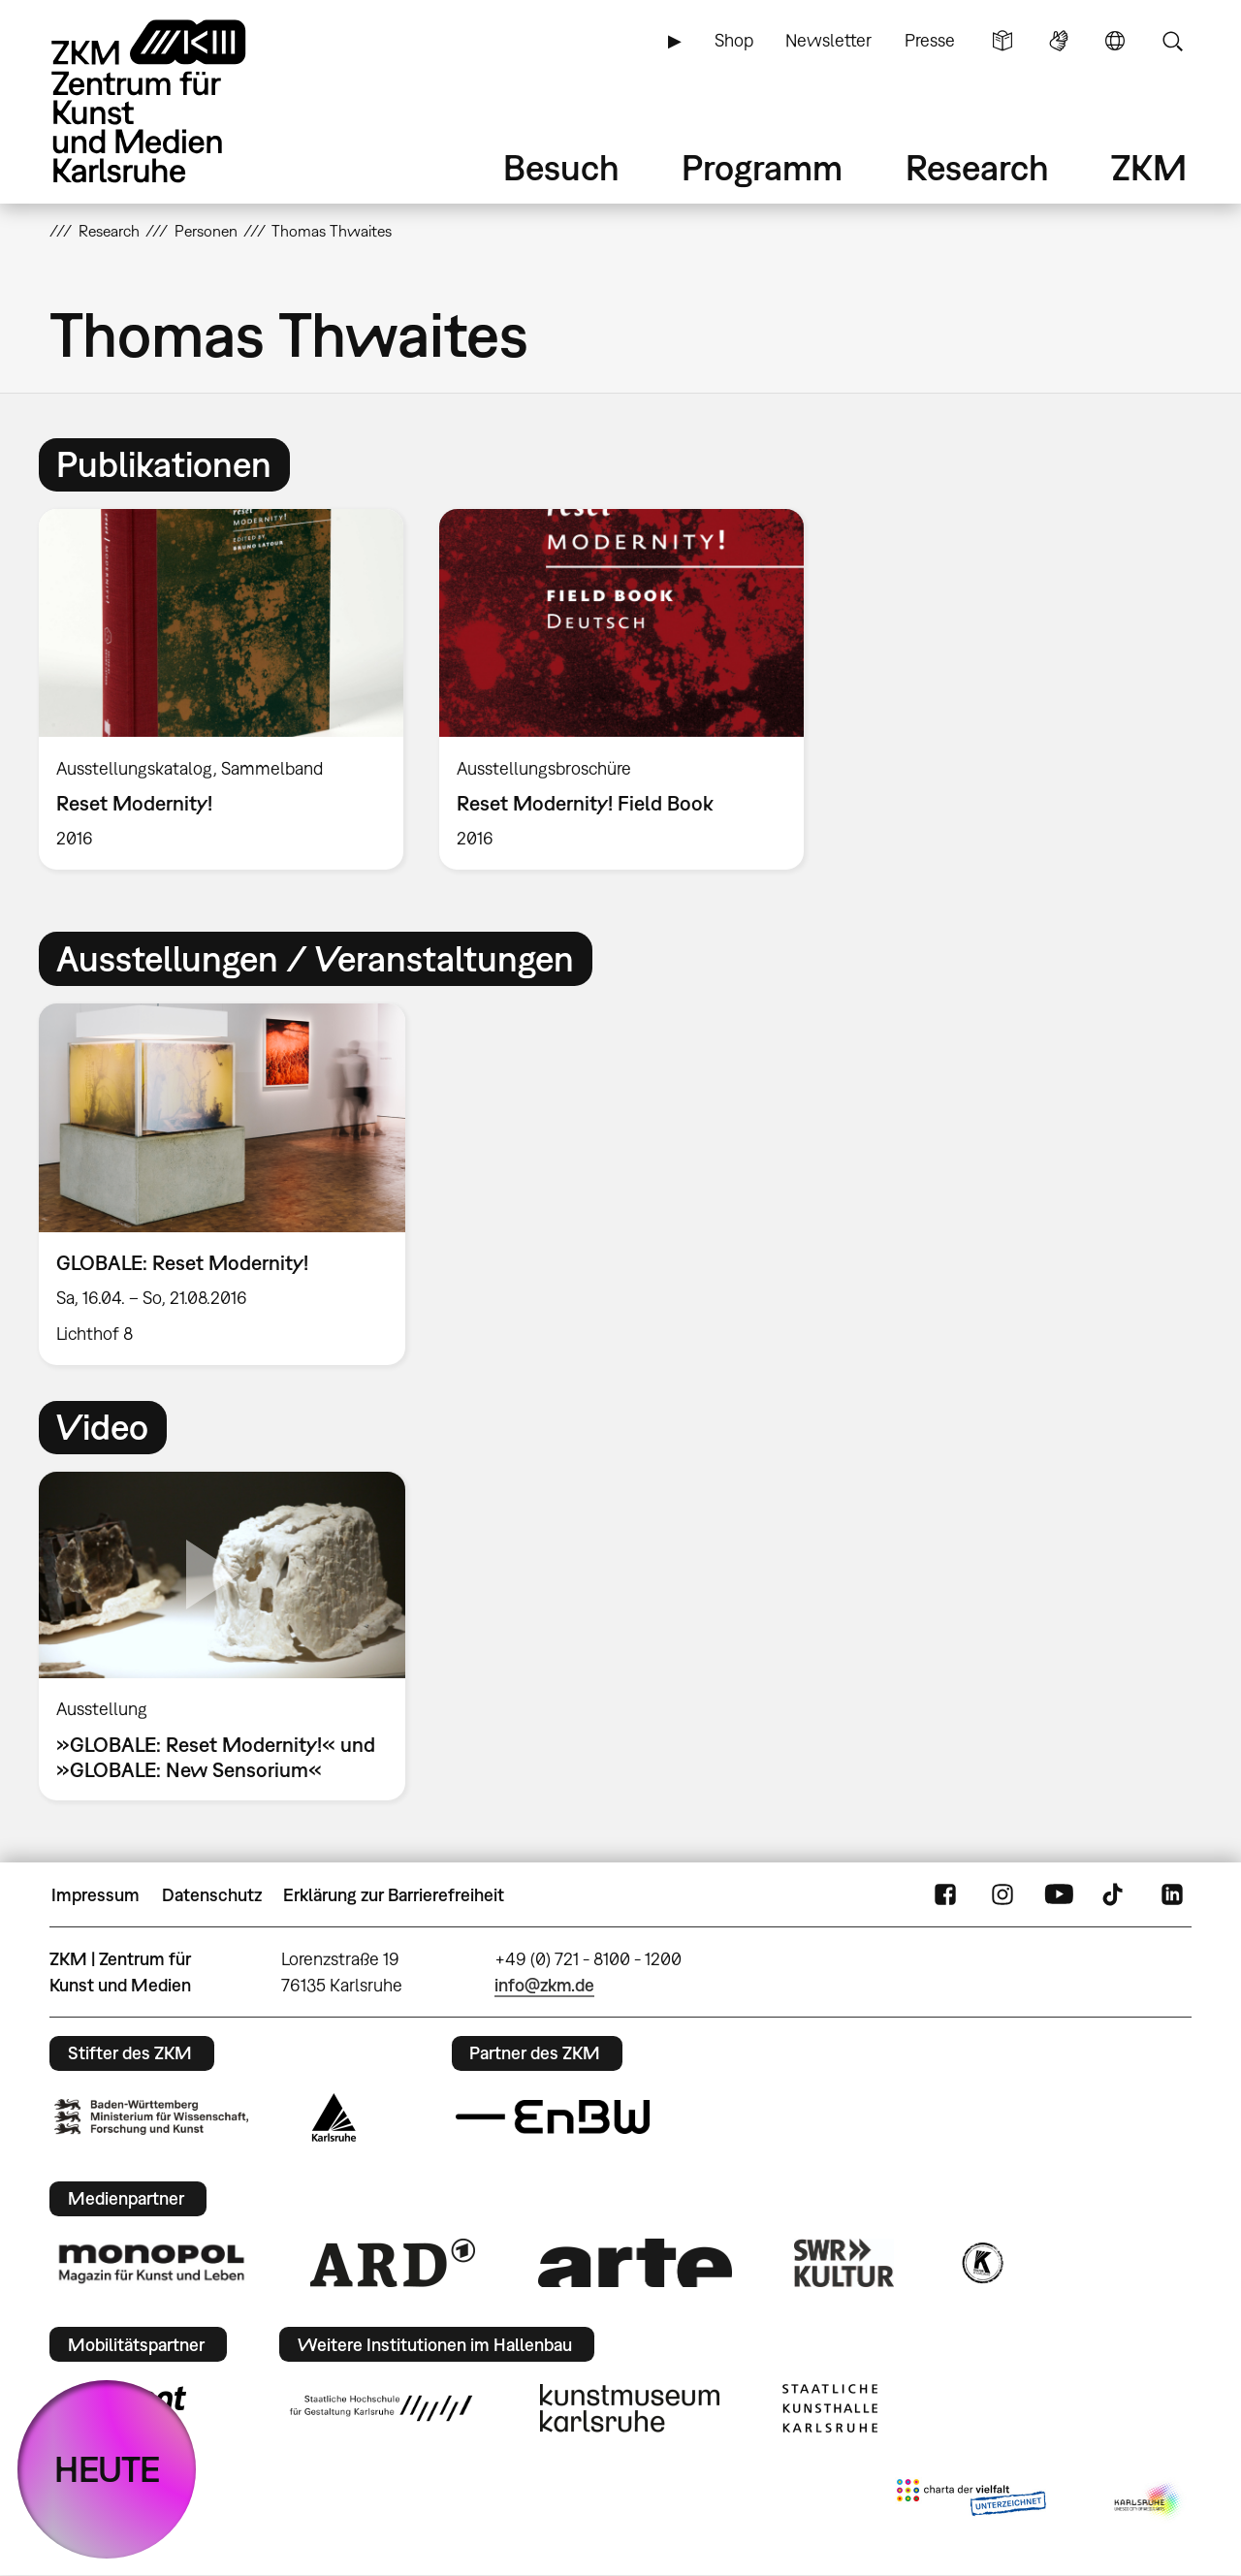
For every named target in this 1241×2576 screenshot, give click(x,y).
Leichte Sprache (1002, 40)
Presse (930, 40)
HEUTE (107, 2469)
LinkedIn (1172, 1895)
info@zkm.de (544, 1985)
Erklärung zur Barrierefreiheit (393, 1895)
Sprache (1115, 40)
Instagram (1002, 1895)
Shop (734, 40)
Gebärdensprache (1058, 40)
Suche (1172, 40)
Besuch (561, 167)
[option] (221, 689)
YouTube (1058, 1895)
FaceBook (945, 1895)
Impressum (95, 1895)
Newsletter (828, 40)
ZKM (1149, 167)
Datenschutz (212, 1895)
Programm (762, 167)
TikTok (1115, 1895)
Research (977, 167)
